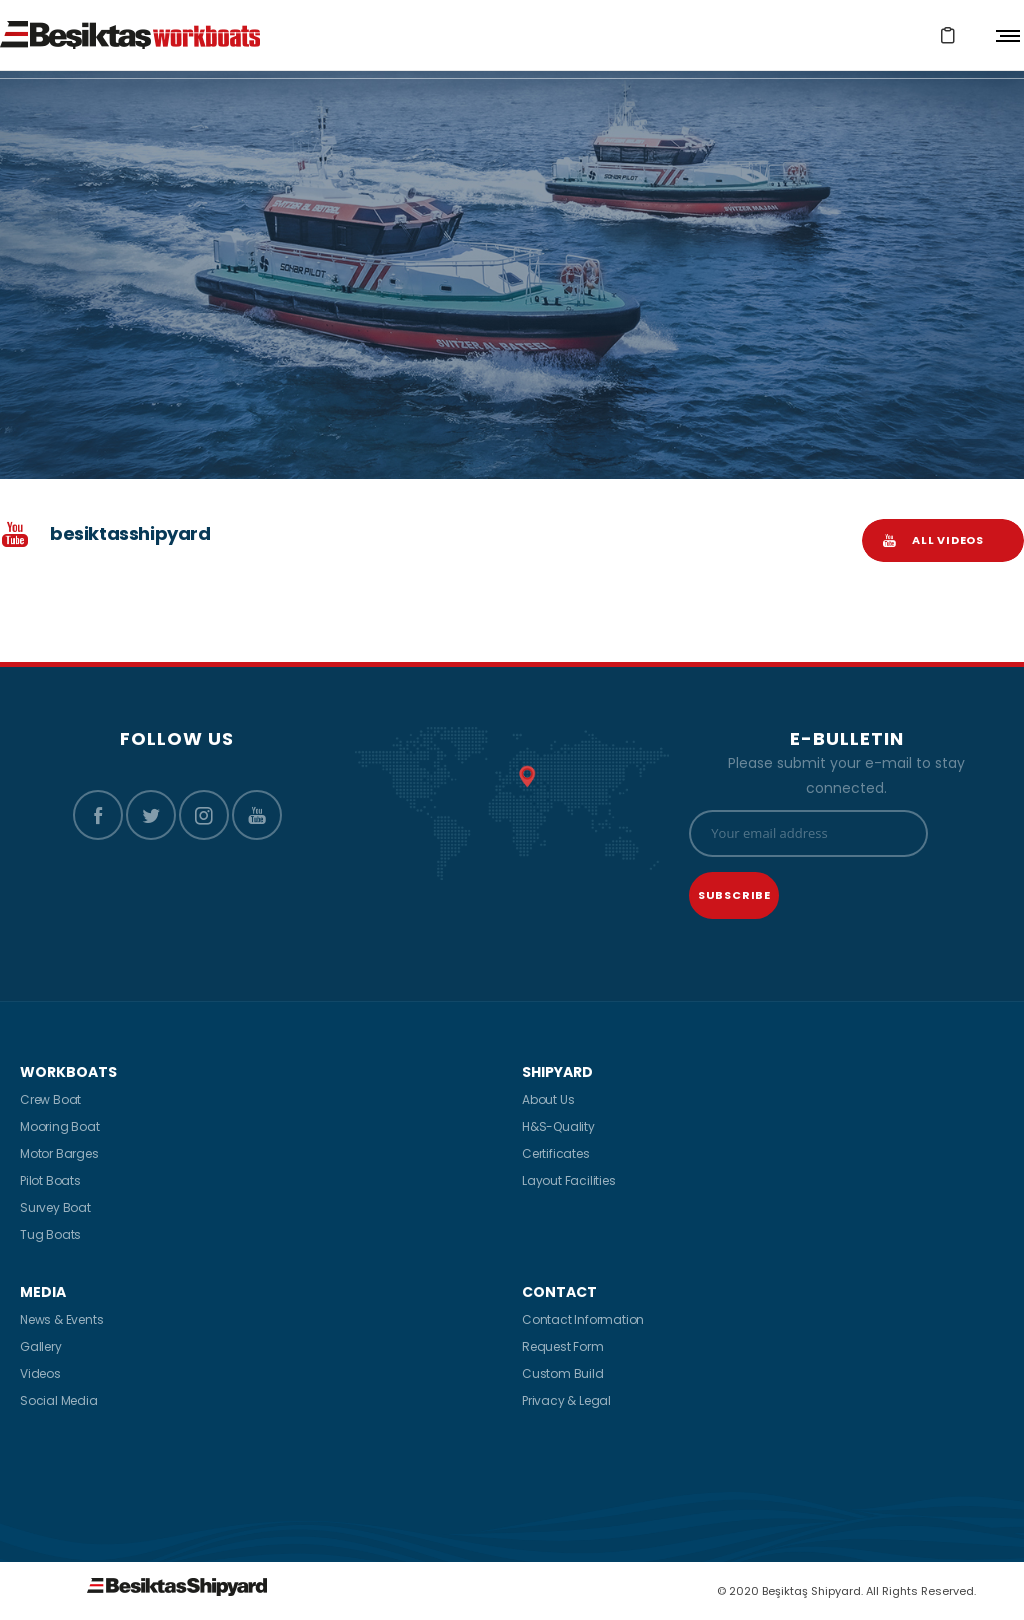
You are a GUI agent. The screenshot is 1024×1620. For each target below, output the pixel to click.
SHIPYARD (557, 1072)
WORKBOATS (68, 1072)
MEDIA (43, 1292)
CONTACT (559, 1292)
